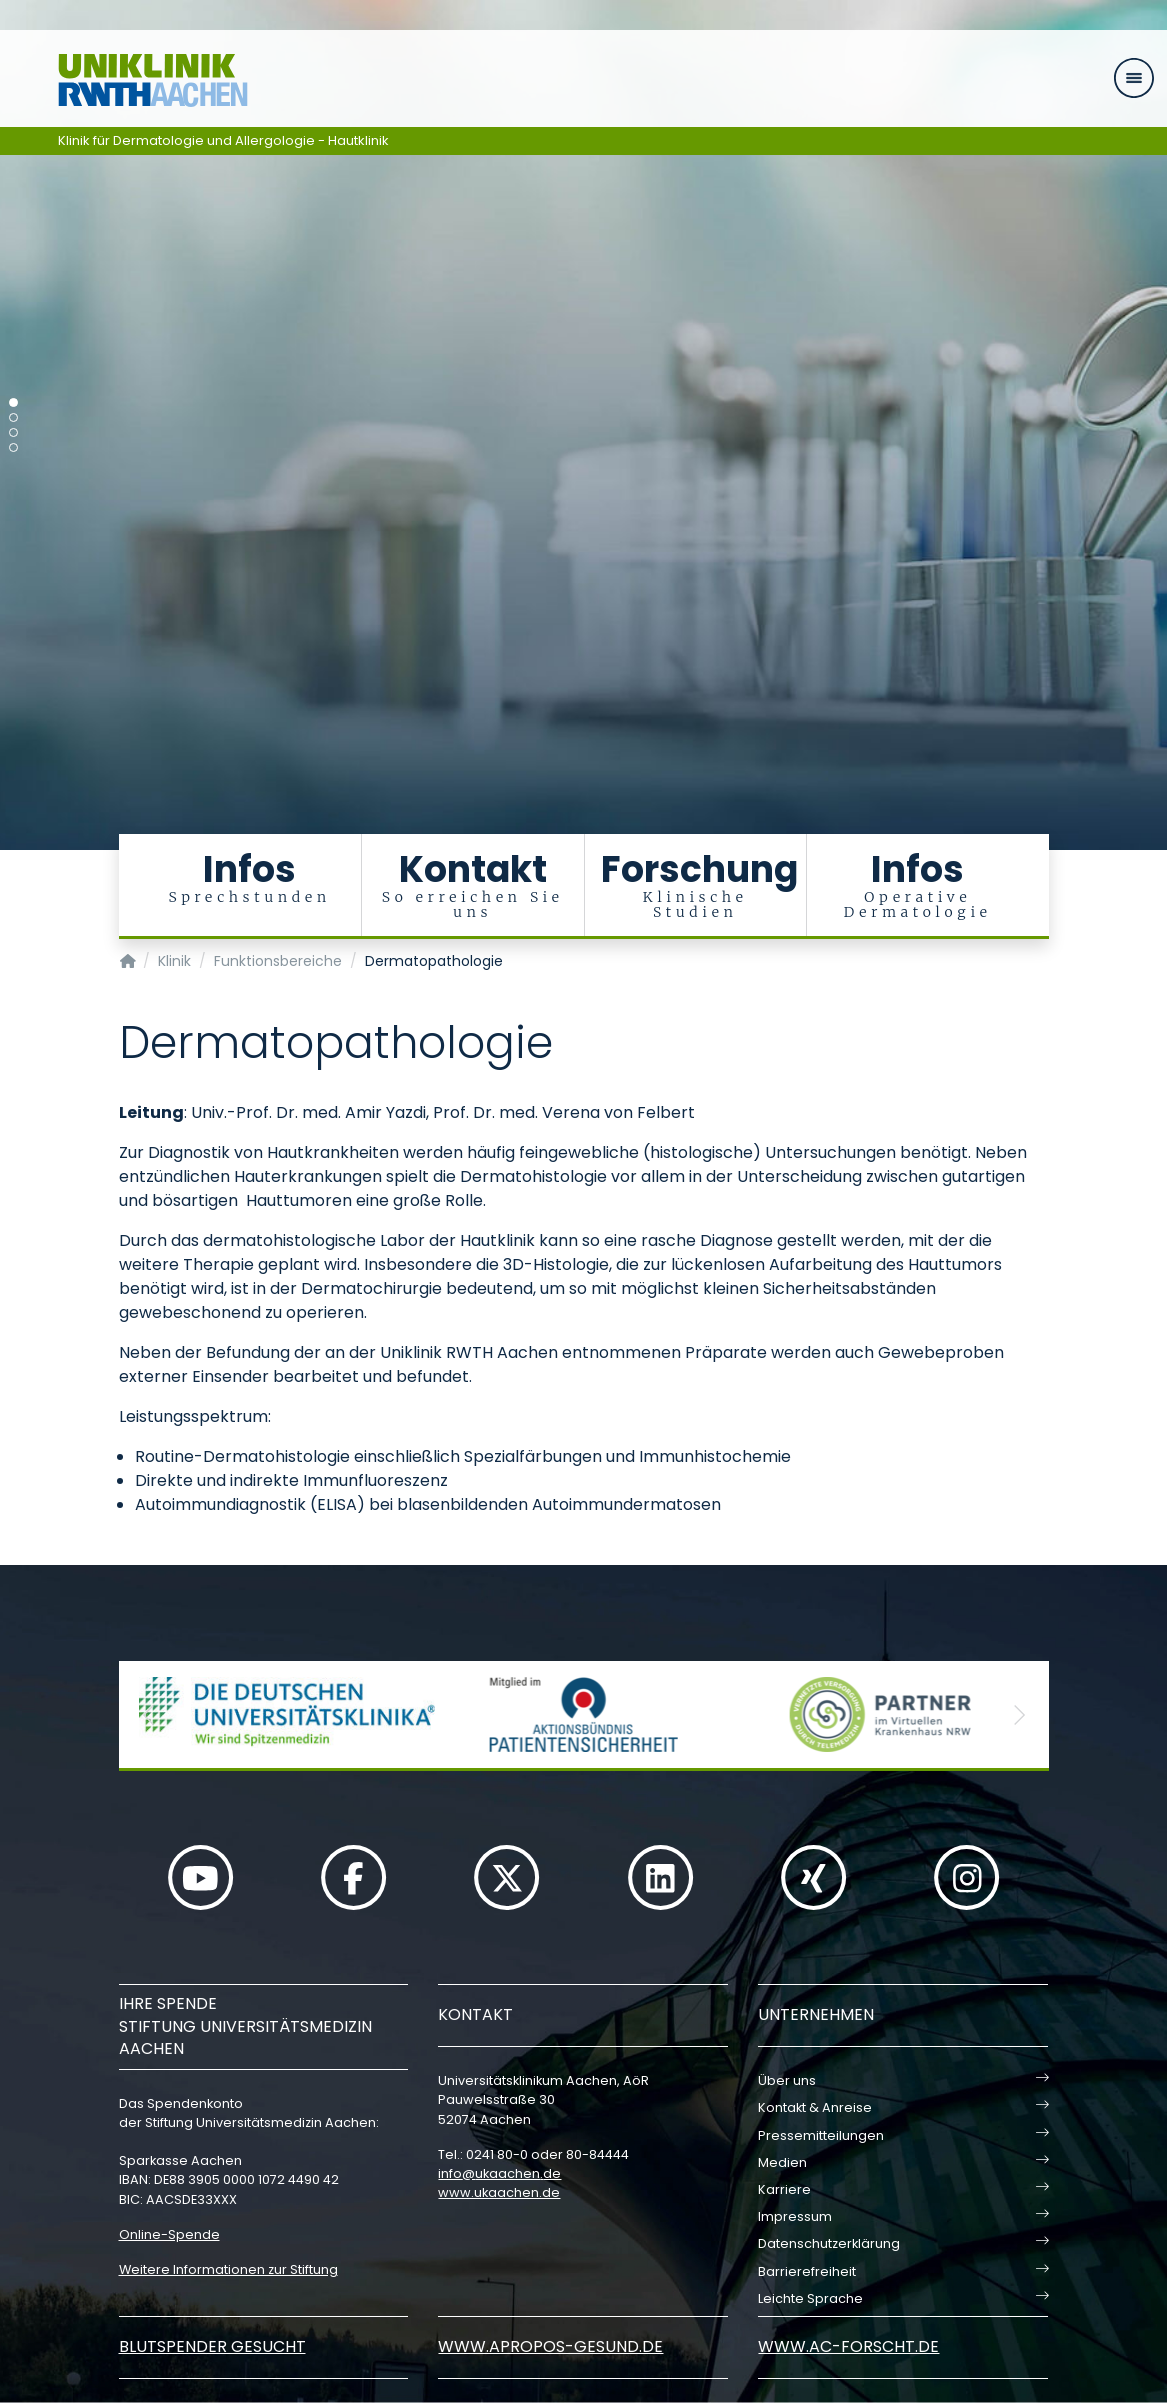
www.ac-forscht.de (848, 2346)
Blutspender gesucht (212, 2346)
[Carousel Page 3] (13, 432)
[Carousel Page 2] (13, 417)
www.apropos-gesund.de (550, 2346)
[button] (149, 1714)
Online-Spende (169, 2234)
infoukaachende (499, 2173)
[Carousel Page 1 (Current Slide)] (13, 402)
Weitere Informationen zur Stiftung (228, 2269)
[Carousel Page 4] (13, 447)
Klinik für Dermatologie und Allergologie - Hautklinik (223, 140)
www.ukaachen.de (499, 2192)
